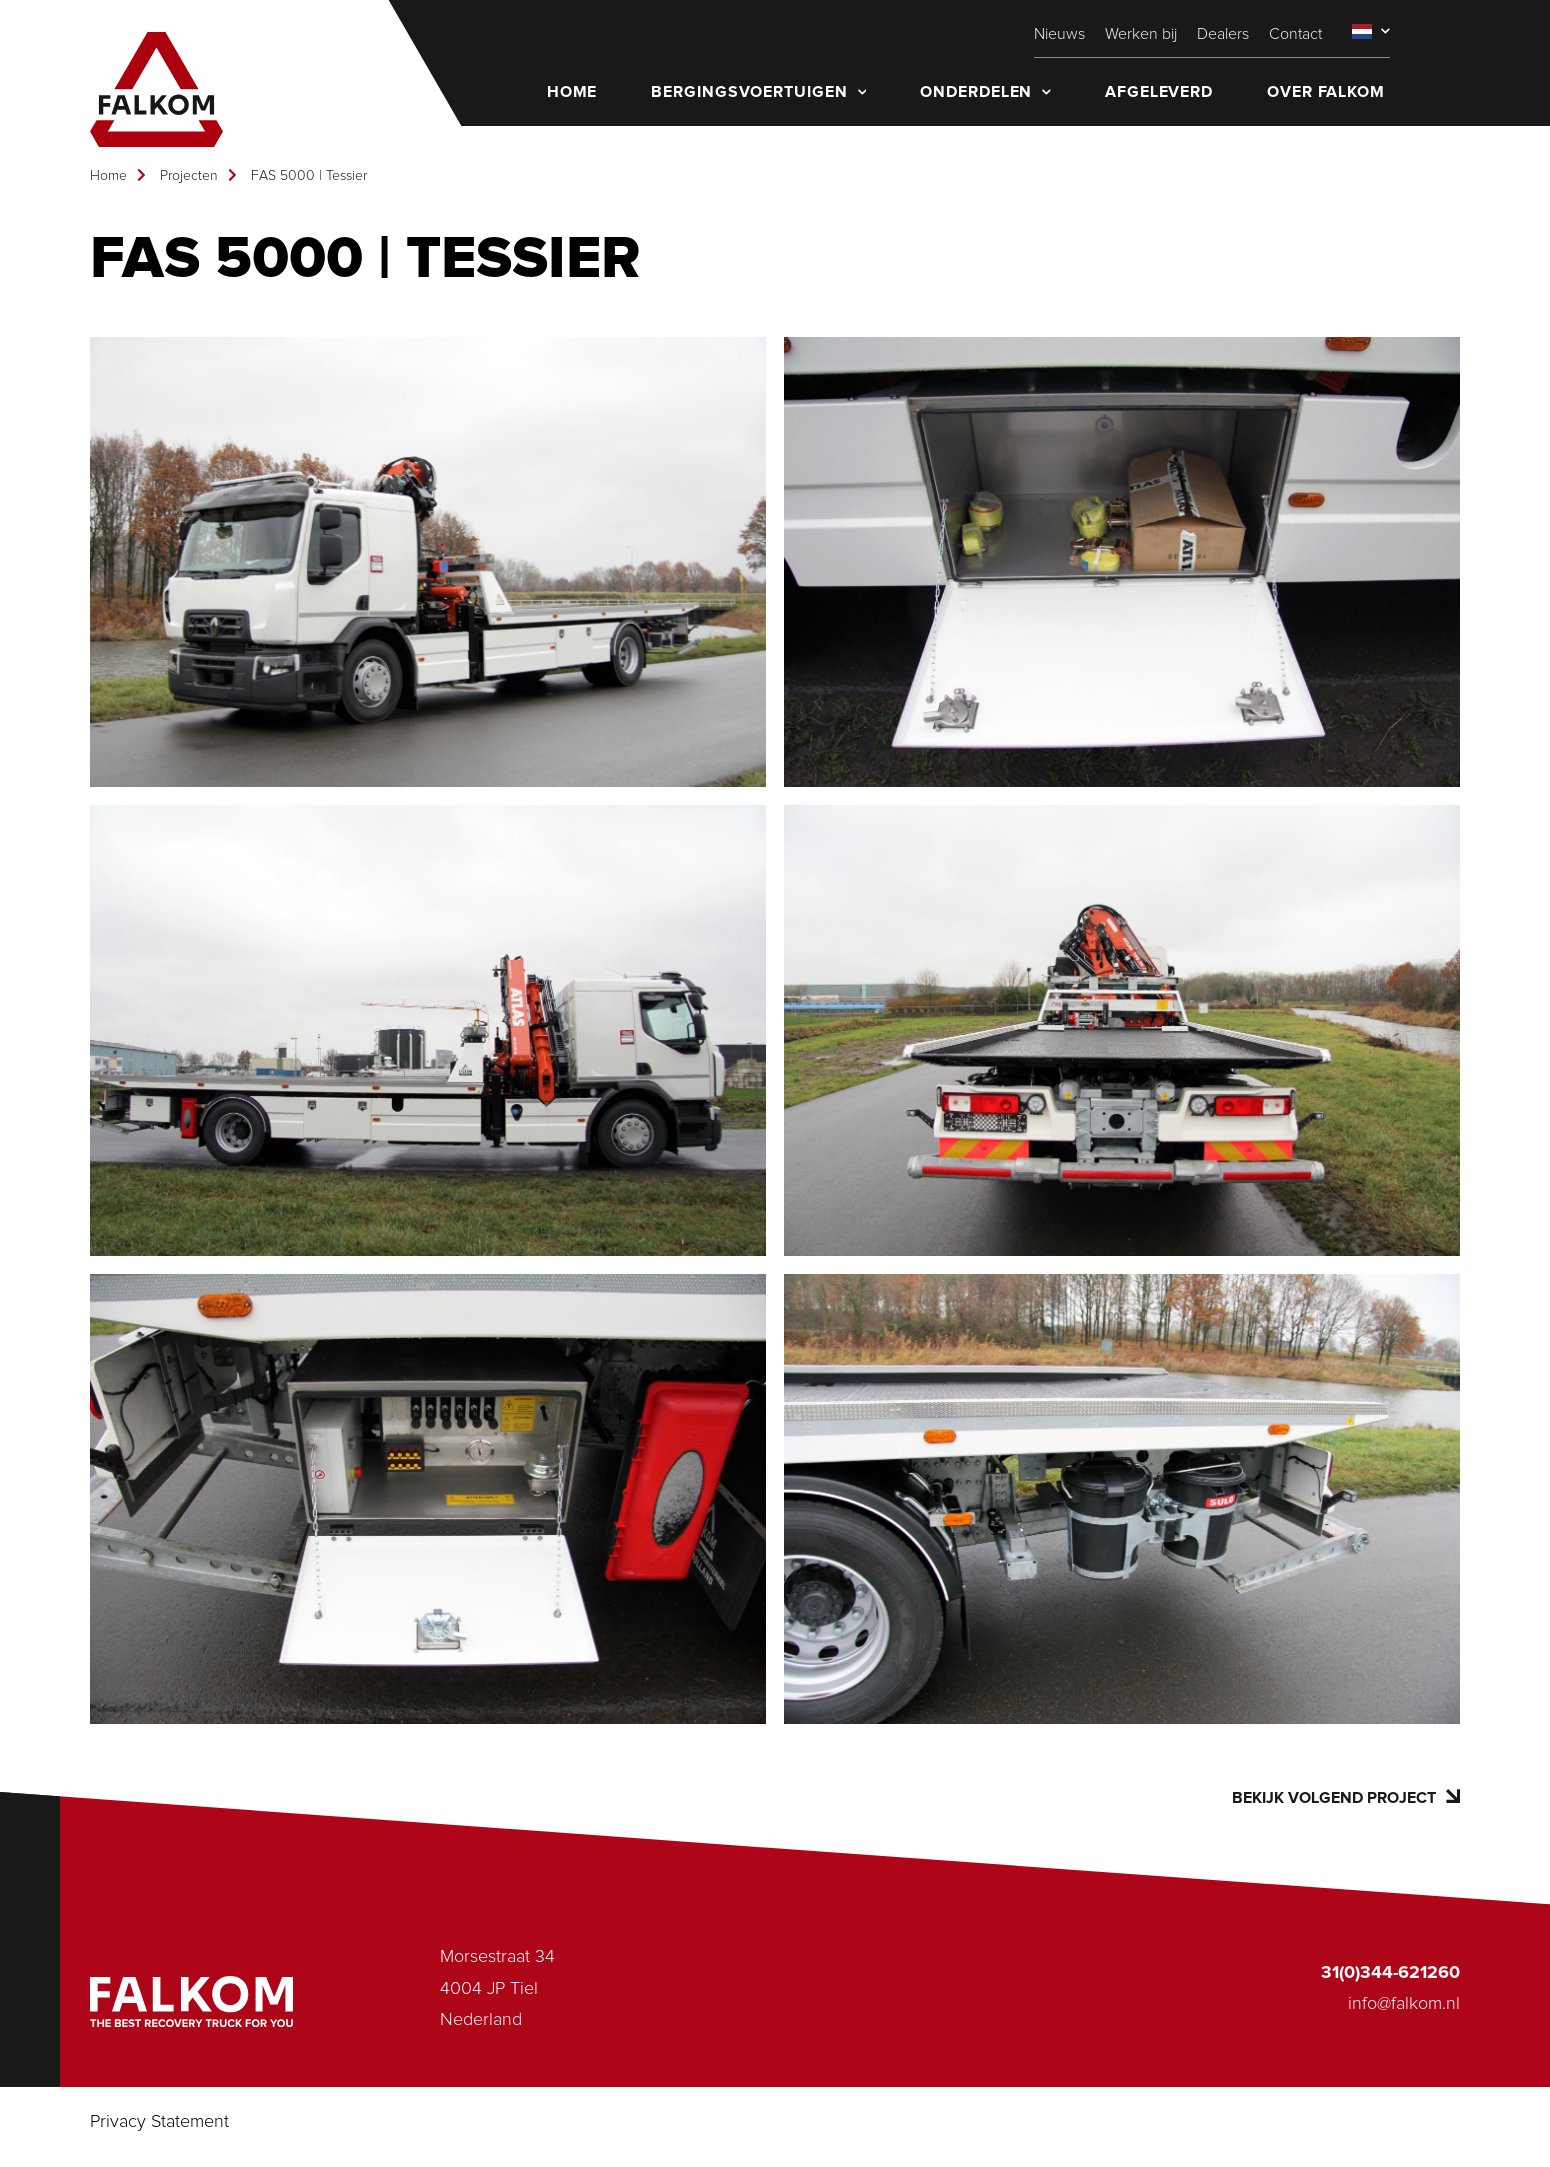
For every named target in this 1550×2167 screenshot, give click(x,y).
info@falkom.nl (1404, 2004)
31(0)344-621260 (1390, 1973)
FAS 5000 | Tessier (309, 176)
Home (108, 176)
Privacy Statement (159, 2122)
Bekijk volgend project (1346, 1797)
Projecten (189, 176)
